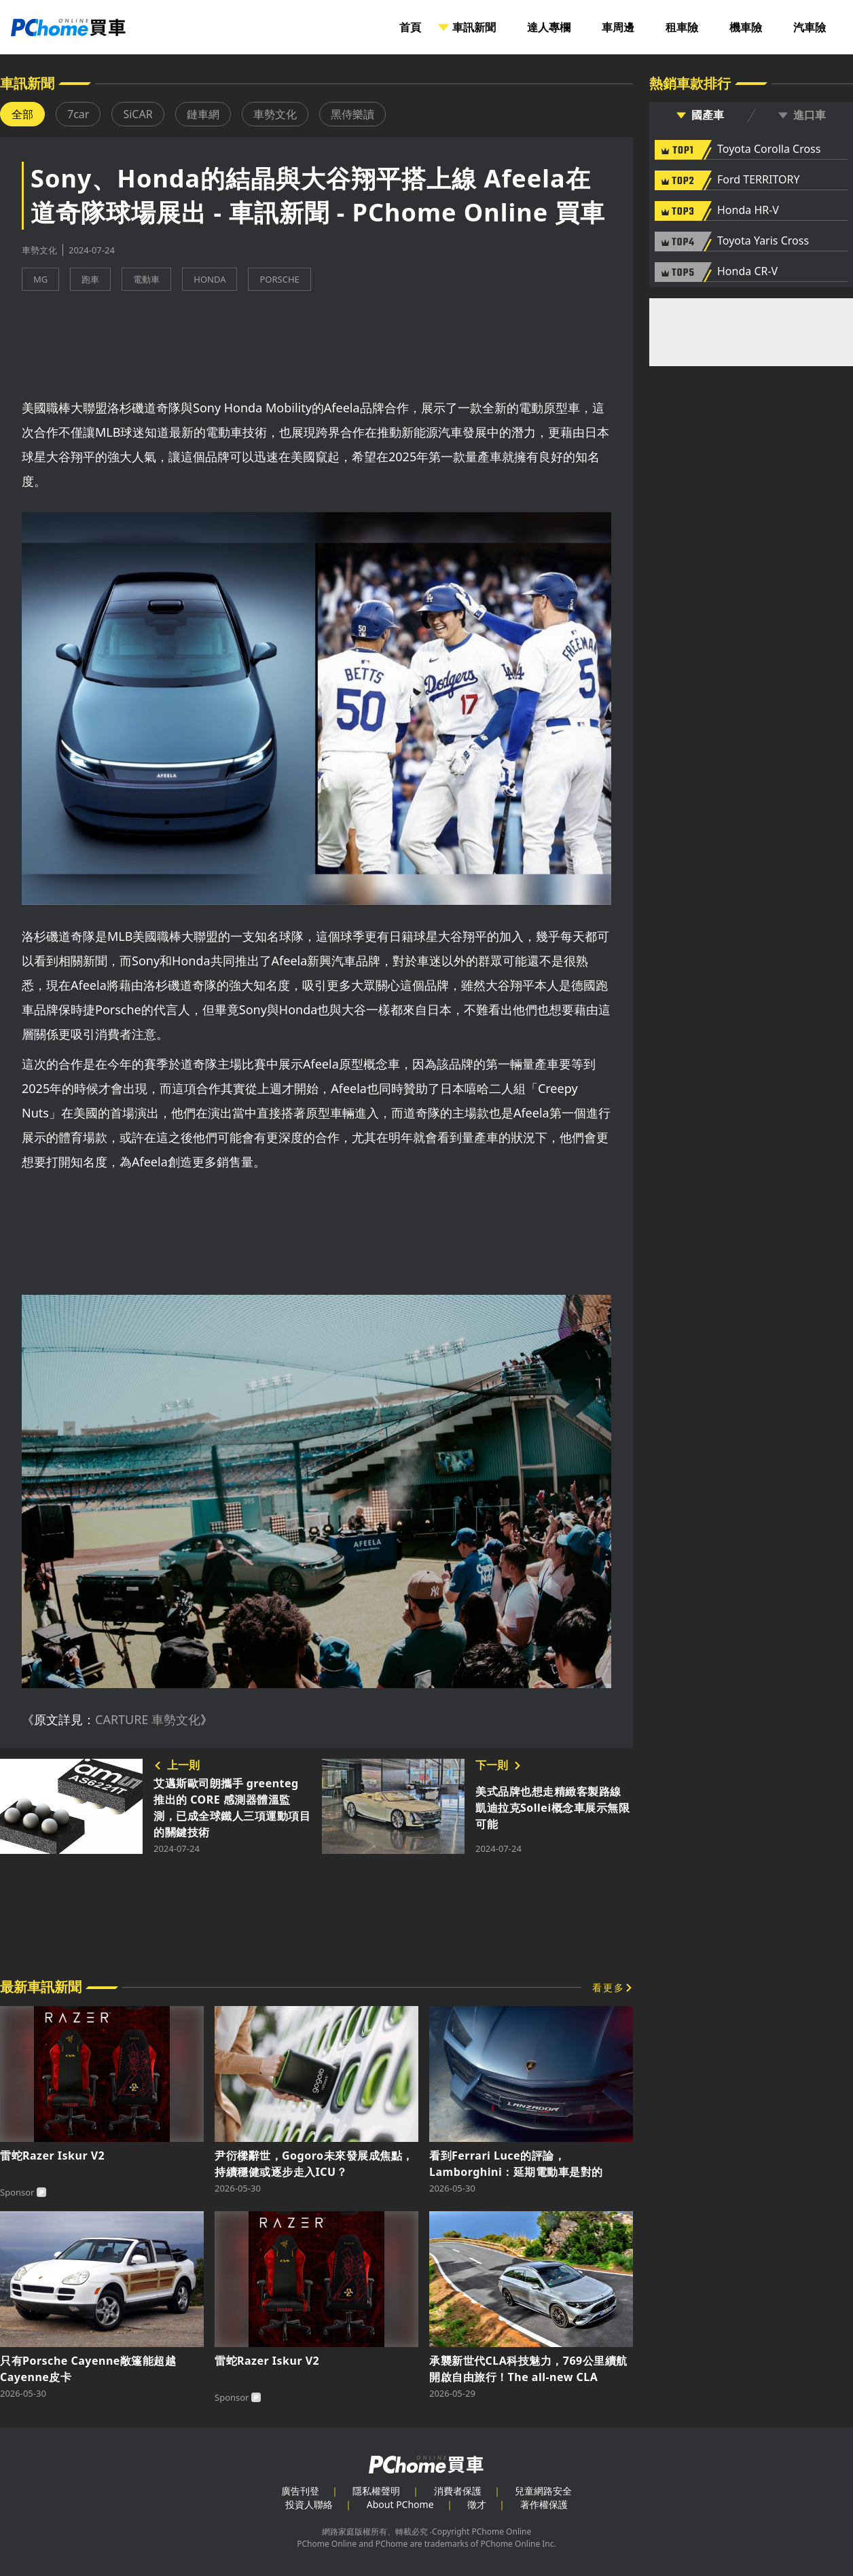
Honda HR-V (748, 210)
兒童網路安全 (543, 2490)
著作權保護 (544, 2504)
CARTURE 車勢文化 (147, 1719)
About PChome (400, 2504)
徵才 (476, 2504)
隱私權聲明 (376, 2490)
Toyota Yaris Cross (763, 241)
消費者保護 (458, 2490)
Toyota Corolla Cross (768, 149)
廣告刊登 (300, 2490)
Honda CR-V (747, 272)
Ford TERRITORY (758, 180)
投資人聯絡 (309, 2504)
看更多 (608, 1987)
